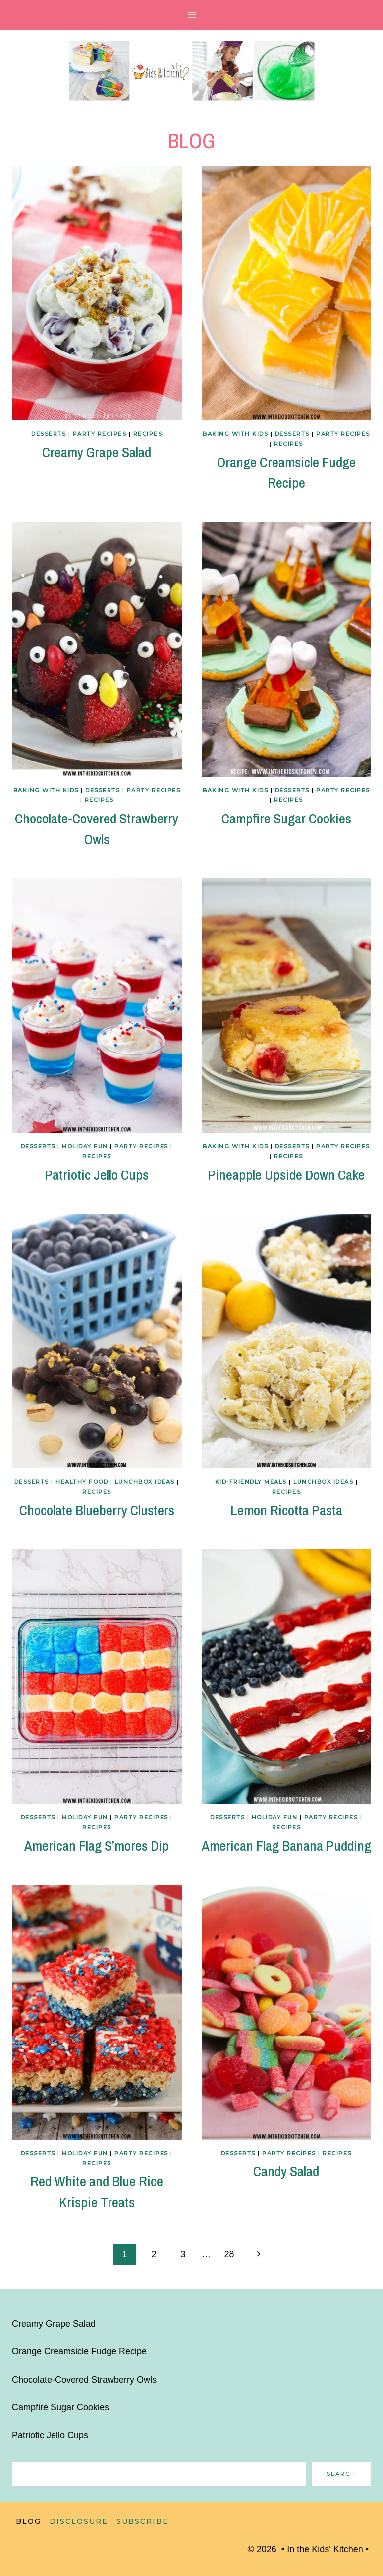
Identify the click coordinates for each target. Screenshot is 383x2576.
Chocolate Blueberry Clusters (96, 1510)
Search (341, 2473)
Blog (28, 2521)
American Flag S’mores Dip (96, 1845)
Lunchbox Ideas (145, 1481)
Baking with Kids (235, 433)
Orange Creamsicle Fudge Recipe (79, 2351)
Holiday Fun (85, 1146)
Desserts (48, 433)
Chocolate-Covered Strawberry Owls (84, 2380)
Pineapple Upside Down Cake (286, 1175)
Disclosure (79, 2521)
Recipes (148, 433)
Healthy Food (81, 1481)
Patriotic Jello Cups (97, 1175)
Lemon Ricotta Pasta (286, 1510)
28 (229, 2254)
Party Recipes (100, 433)
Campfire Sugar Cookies (286, 818)
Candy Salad (286, 2171)
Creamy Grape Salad (96, 452)
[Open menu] (191, 14)
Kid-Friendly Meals (251, 1481)
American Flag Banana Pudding (286, 1845)
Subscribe (142, 2521)
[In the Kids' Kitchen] (192, 71)
